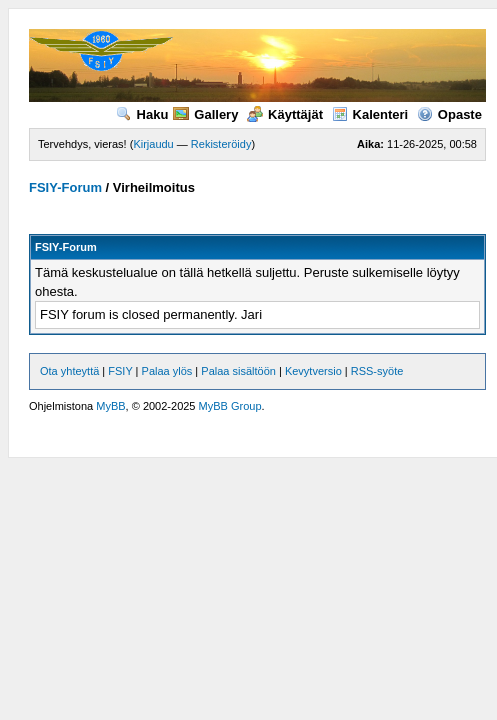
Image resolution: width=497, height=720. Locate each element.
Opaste (449, 114)
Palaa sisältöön (238, 371)
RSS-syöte (377, 371)
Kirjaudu (153, 144)
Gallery (205, 114)
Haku (142, 114)
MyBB (110, 406)
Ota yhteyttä (69, 371)
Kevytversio (313, 371)
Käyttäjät (285, 114)
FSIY (120, 371)
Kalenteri (370, 114)
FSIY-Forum (65, 187)
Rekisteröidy (221, 144)
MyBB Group (230, 406)
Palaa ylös (167, 371)
